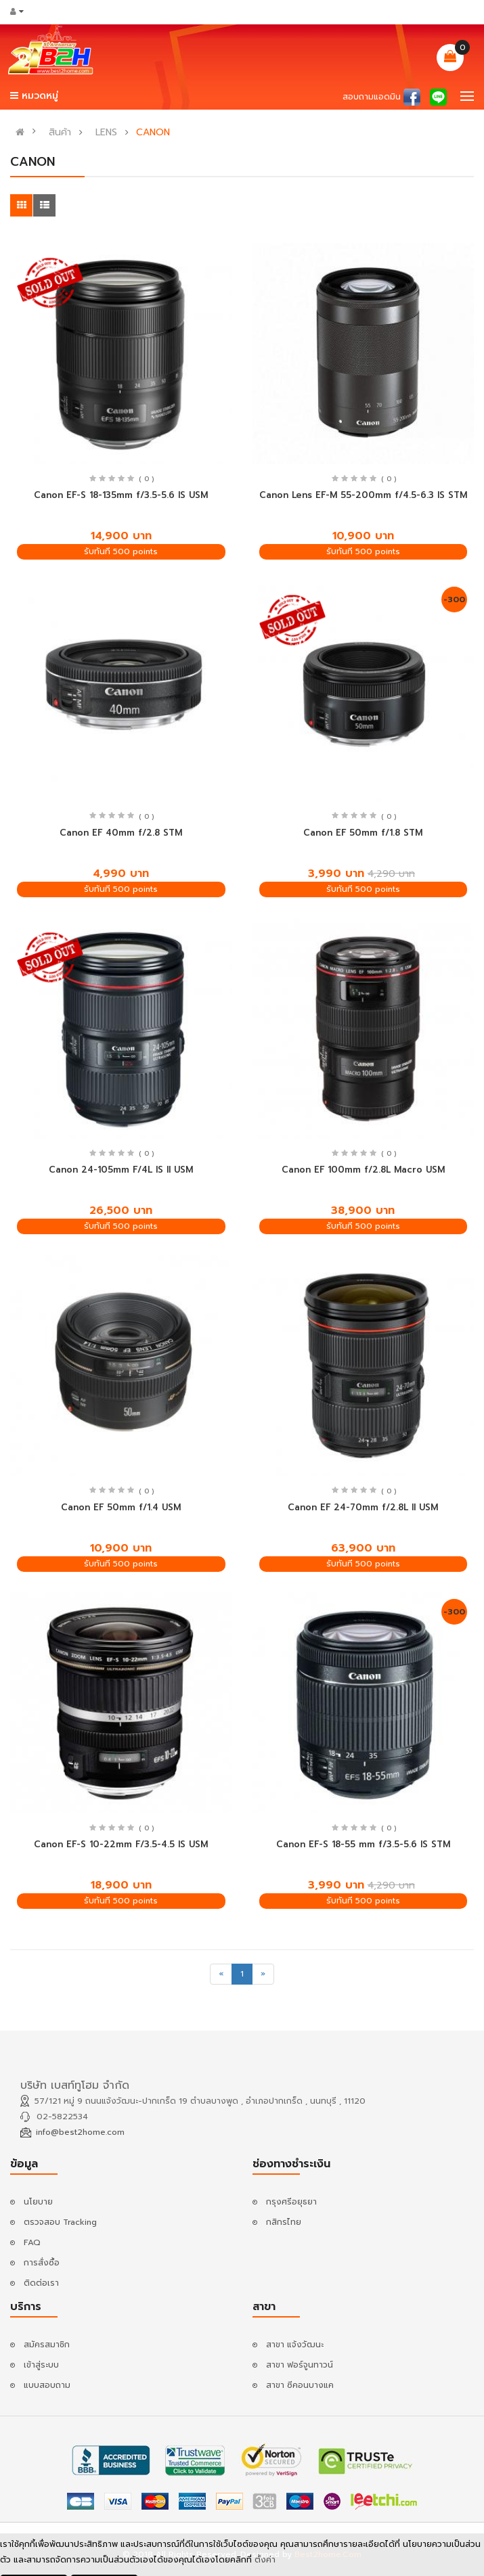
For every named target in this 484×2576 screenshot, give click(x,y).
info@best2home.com (80, 2132)
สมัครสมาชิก (47, 2344)
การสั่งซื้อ (42, 2263)
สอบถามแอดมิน (372, 97)
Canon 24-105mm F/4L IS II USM (121, 1169)
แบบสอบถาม (47, 2385)
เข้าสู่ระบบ (41, 2365)
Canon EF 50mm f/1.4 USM (121, 1507)
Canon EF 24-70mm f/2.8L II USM (363, 1507)
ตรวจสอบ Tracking (60, 2222)
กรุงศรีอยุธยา (291, 2202)
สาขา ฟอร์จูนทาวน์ (299, 2365)
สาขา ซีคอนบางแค (300, 2385)
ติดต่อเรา (41, 2283)
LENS (106, 133)
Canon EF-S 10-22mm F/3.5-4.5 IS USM (121, 1844)
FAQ (32, 2242)
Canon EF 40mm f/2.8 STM (121, 832)
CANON (153, 133)
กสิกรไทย (283, 2222)
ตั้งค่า (265, 2560)
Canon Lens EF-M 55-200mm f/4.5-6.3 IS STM (363, 495)
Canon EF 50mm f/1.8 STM (362, 832)
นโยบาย (38, 2202)
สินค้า (60, 133)
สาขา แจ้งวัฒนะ (295, 2344)
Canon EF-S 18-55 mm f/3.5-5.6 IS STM (363, 1844)
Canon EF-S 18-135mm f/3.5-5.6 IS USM (121, 495)
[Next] (263, 1974)
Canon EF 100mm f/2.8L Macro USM (363, 1169)
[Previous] (221, 1974)
